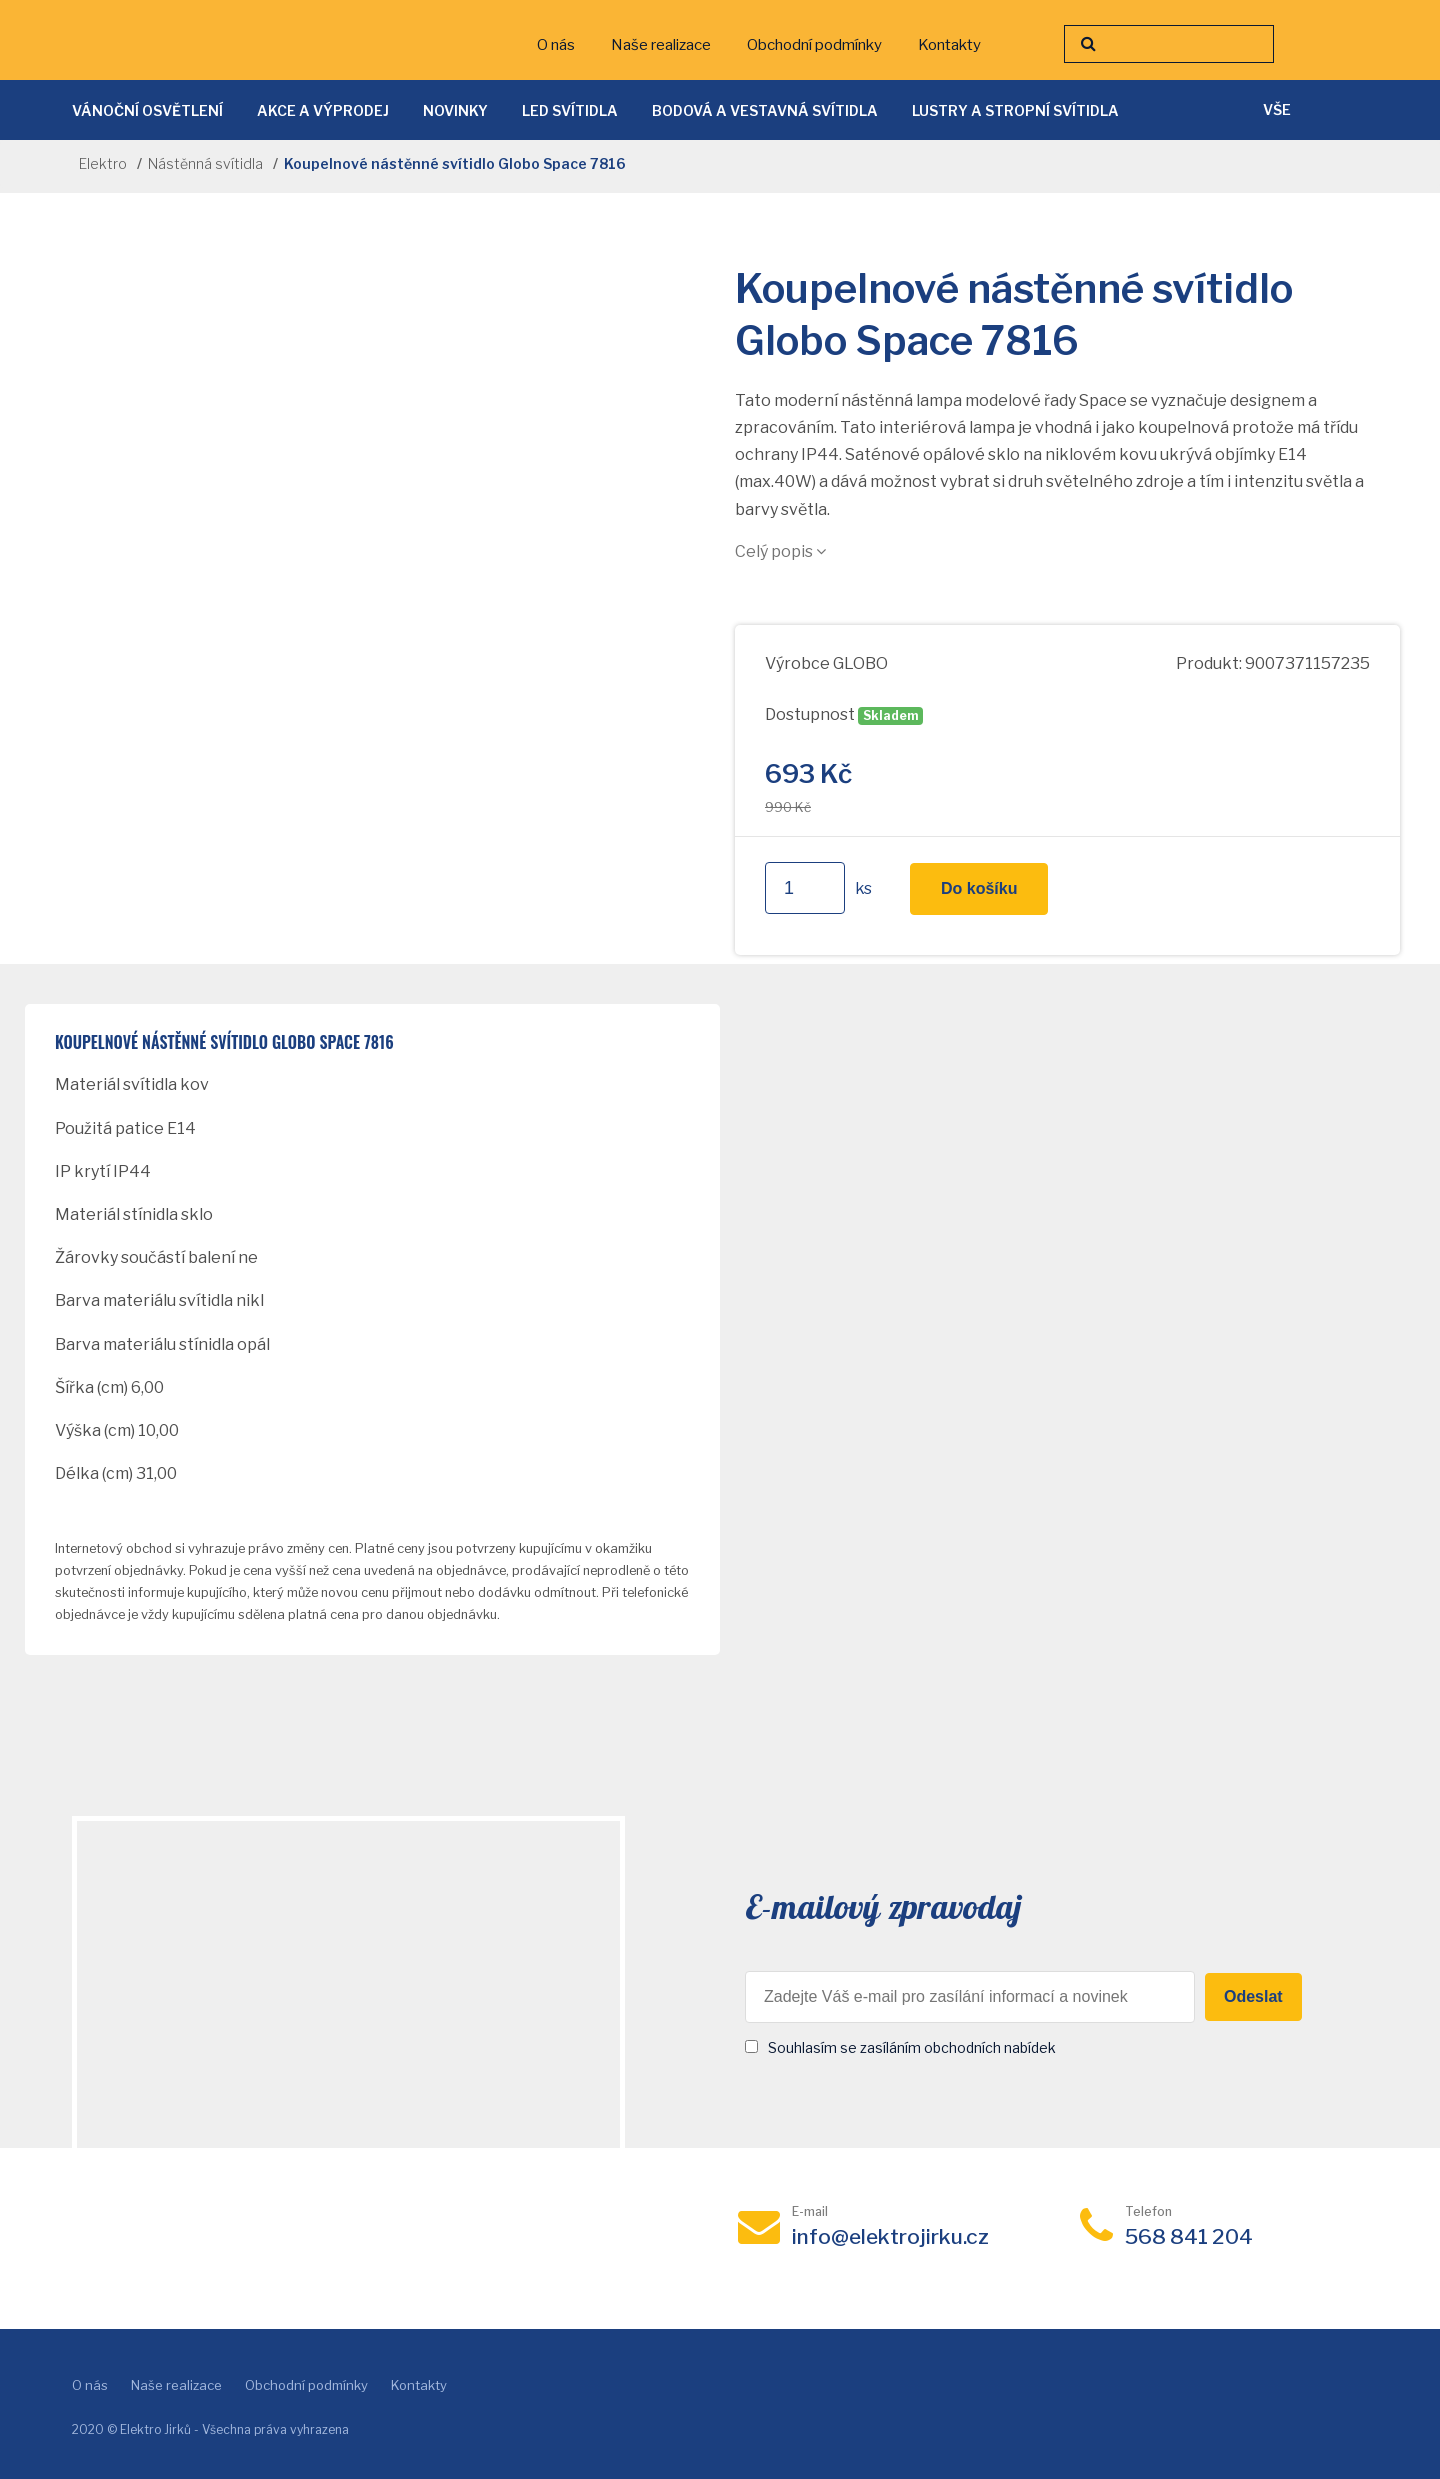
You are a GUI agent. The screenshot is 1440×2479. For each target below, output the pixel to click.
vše (1277, 109)
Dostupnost (810, 714)
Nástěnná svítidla (205, 163)
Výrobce (797, 663)
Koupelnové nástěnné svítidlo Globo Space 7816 (224, 1043)
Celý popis (780, 551)
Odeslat (1253, 1996)
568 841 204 (1189, 2236)
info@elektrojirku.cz (890, 2236)
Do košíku (979, 888)
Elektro (103, 163)
